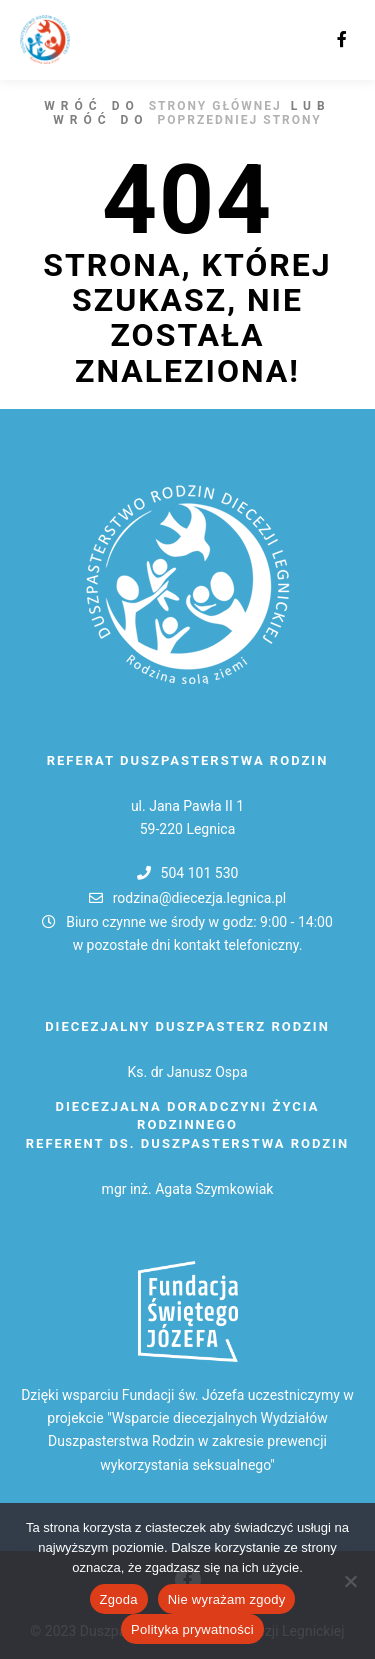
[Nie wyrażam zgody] (350, 1581)
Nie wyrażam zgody (227, 1599)
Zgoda (119, 1599)
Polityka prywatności (192, 1629)
